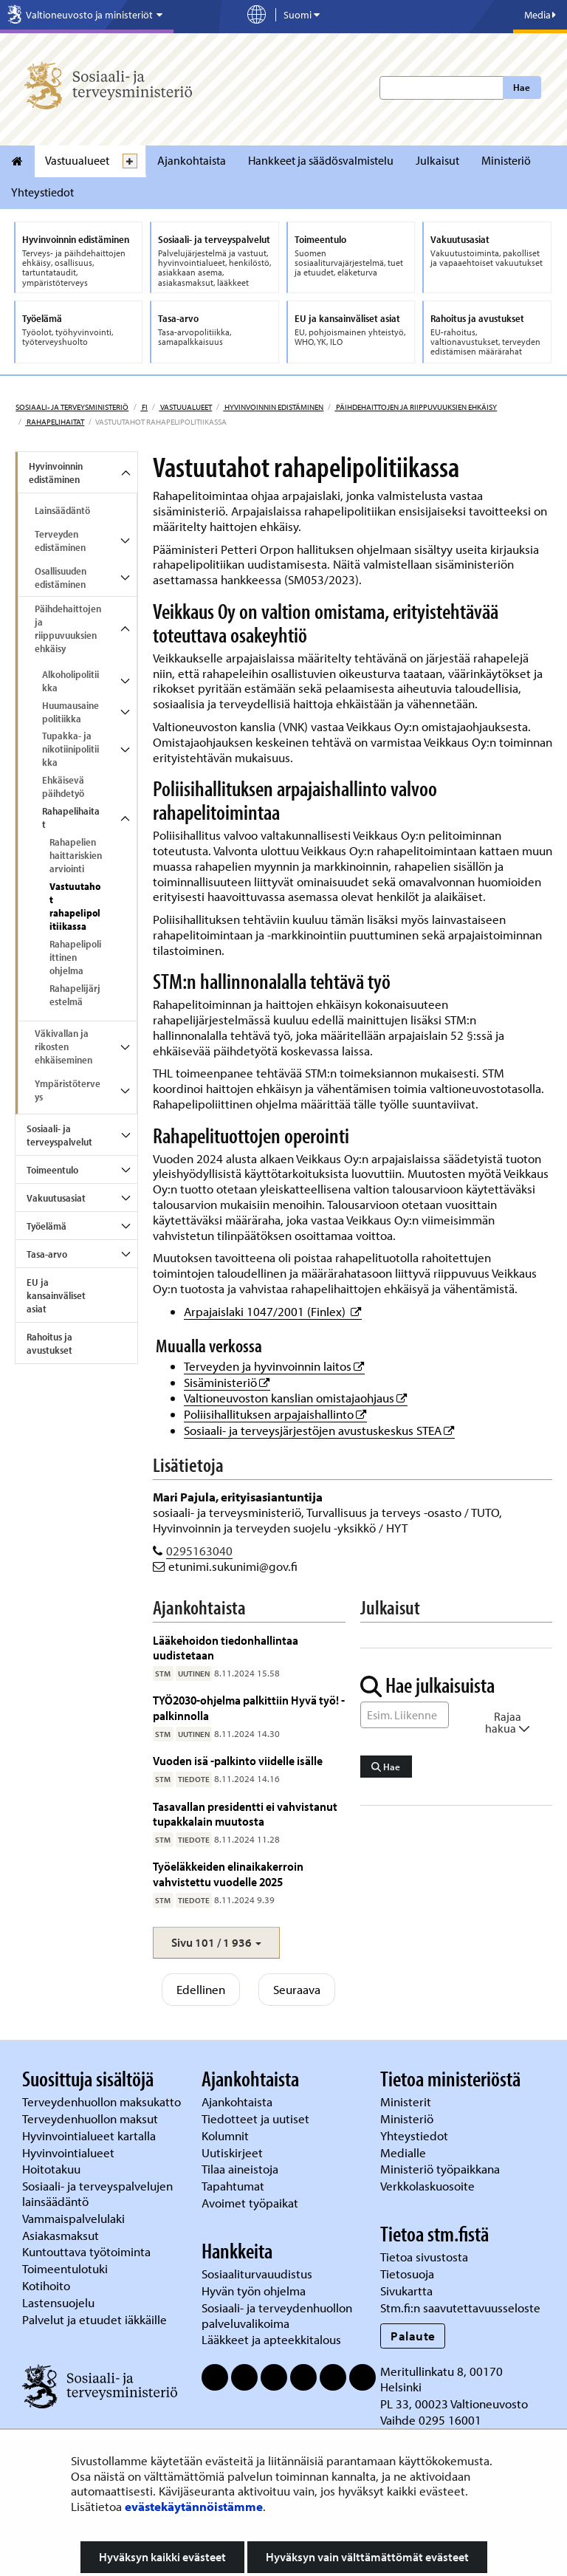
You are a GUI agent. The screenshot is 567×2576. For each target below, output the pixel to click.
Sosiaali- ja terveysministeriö (72, 407)
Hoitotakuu (52, 2168)
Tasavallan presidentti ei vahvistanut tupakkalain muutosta (245, 1813)
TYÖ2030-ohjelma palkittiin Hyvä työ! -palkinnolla (249, 1707)
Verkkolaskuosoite (429, 2185)
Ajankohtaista (191, 160)
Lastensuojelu (59, 2302)
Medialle (404, 2152)
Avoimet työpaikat (250, 2202)
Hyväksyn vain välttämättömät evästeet (367, 2556)
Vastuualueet (77, 160)
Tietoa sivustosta (424, 2256)
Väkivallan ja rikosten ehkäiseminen (63, 1046)
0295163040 (199, 1550)
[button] (216, 1943)
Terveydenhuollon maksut (91, 2118)
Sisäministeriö (227, 1382)
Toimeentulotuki (66, 2268)
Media (540, 14)
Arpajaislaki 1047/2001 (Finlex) (273, 1311)
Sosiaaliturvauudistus (257, 2273)
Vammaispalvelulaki (75, 2218)
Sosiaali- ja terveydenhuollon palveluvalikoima (277, 2315)
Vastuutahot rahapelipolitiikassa (74, 906)
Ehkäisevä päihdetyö (63, 786)
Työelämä (46, 1226)
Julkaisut (437, 160)
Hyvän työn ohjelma (254, 2290)
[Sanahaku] (404, 1715)
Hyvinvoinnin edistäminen (273, 407)
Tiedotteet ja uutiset (257, 2118)
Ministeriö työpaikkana (441, 2168)
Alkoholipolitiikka (70, 681)
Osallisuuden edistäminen (60, 577)
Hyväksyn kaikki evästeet (162, 2556)
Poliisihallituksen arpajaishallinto (275, 1414)
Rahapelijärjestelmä (74, 995)
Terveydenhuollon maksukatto (103, 2101)
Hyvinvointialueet (69, 2152)
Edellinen (200, 1989)
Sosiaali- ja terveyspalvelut (59, 1135)
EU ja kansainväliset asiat (56, 1295)
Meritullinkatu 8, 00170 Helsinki (441, 2378)
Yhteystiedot (42, 192)
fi (144, 407)
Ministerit (407, 2101)
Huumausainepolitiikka (70, 712)
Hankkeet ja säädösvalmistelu (321, 160)
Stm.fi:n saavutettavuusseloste (460, 2307)
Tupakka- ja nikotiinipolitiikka (70, 749)
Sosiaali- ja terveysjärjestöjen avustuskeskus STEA (319, 1430)
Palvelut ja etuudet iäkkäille (94, 2319)
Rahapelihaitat (54, 422)
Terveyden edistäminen (60, 540)
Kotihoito (46, 2285)
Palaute (413, 2335)
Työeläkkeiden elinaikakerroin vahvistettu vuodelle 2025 (228, 1873)
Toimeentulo (52, 1169)
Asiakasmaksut (60, 2235)
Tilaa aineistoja (240, 2168)
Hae (521, 87)
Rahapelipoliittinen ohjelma (75, 957)
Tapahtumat (233, 2185)
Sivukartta (406, 2290)
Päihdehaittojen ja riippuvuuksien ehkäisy (415, 407)
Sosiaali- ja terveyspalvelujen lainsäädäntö (97, 2193)
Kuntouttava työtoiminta (86, 2251)
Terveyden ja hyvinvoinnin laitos (274, 1366)
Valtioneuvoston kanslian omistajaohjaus (296, 1397)
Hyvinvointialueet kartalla (90, 2135)
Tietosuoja (407, 2273)
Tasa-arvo (47, 1254)
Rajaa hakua (507, 1722)
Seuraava (296, 1989)
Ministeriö (506, 160)
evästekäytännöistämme (194, 2506)
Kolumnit (227, 2135)
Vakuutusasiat (56, 1198)
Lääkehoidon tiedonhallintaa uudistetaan (225, 1647)
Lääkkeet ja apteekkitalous (271, 2339)
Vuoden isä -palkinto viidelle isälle (238, 1760)
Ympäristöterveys (67, 1090)
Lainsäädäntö (62, 510)
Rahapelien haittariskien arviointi (75, 855)
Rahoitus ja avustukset (49, 1343)
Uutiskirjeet (234, 2152)
